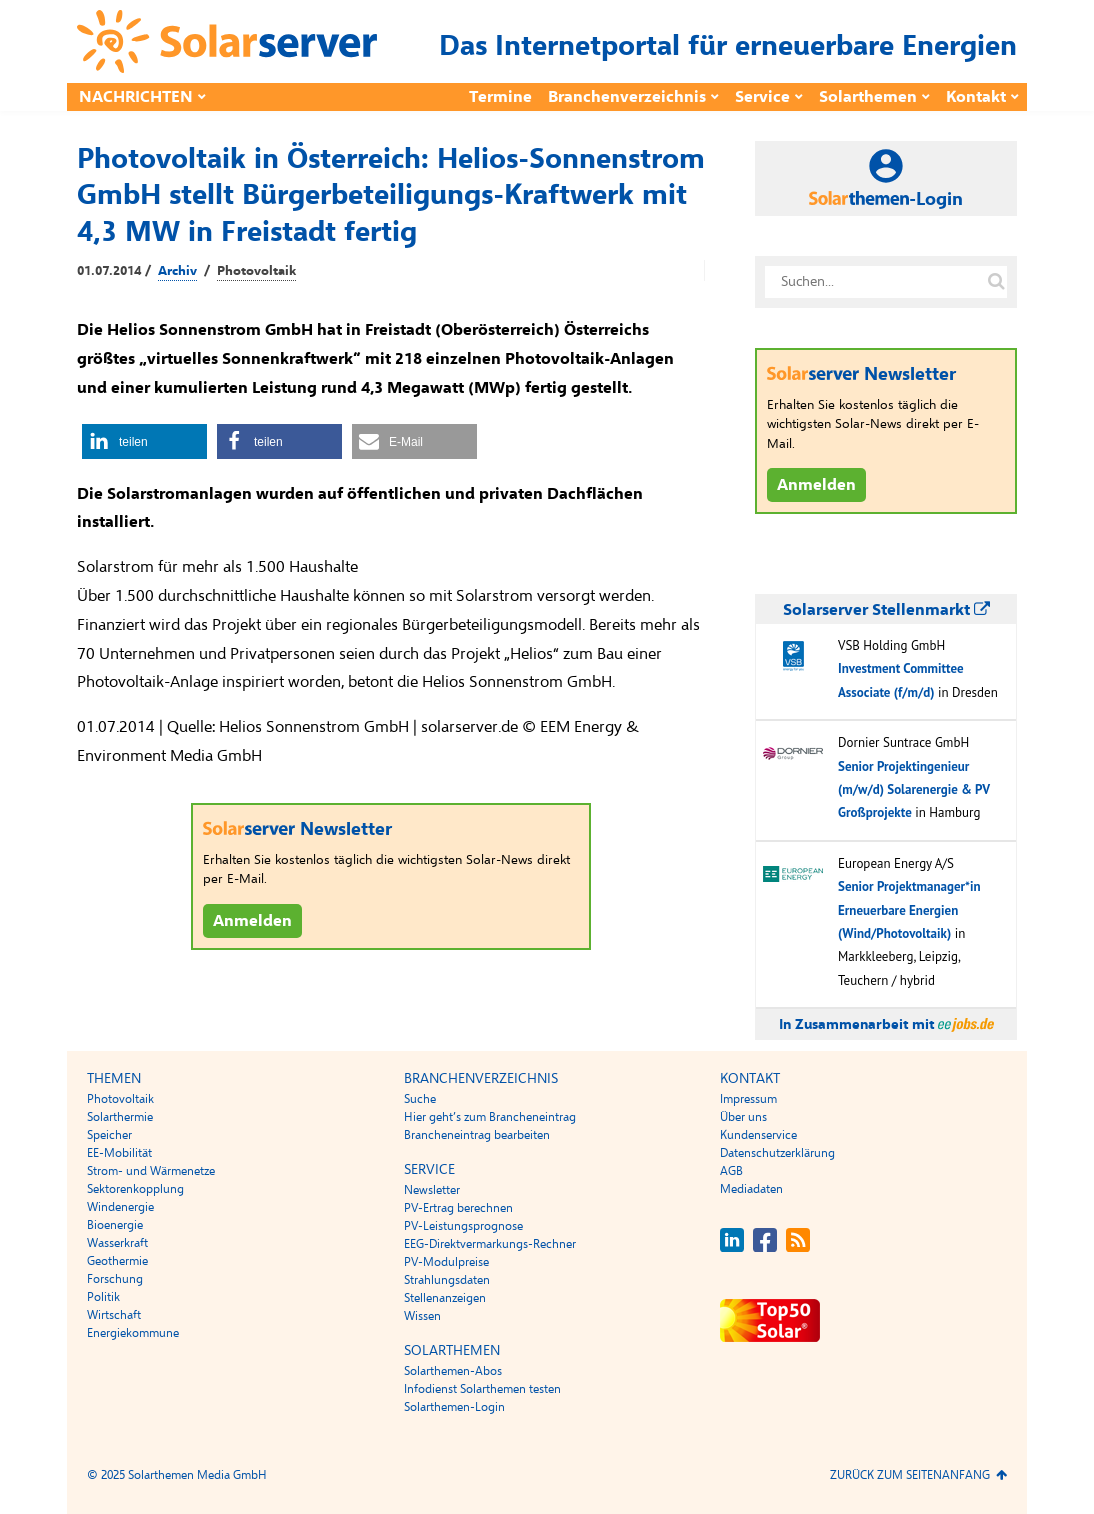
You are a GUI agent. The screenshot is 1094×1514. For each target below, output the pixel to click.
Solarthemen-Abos (453, 1371)
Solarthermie (120, 1117)
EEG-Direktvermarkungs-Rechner (490, 1244)
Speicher (109, 1135)
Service (762, 97)
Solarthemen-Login (454, 1407)
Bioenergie (115, 1225)
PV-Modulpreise (446, 1262)
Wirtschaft (114, 1315)
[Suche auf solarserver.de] (996, 282)
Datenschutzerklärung (777, 1153)
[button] (144, 441)
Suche (420, 1099)
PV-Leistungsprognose (463, 1226)
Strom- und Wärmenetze (151, 1171)
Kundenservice (758, 1135)
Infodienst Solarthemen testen (482, 1389)
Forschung (115, 1279)
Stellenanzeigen (445, 1298)
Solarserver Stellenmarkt (886, 610)
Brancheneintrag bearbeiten (477, 1135)
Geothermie (117, 1261)
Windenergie (120, 1207)
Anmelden (252, 921)
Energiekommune (133, 1333)
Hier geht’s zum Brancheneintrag (490, 1117)
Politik (103, 1297)
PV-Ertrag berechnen (458, 1208)
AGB (731, 1171)
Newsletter (432, 1190)
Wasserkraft (117, 1243)
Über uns (743, 1117)
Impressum (748, 1099)
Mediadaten (751, 1189)
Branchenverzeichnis (627, 97)
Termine (500, 97)
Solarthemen (868, 97)
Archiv (177, 271)
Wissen (422, 1316)
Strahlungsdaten (447, 1280)
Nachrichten (136, 97)
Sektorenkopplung (135, 1189)
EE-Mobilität (119, 1153)
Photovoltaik (256, 271)
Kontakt (976, 97)
